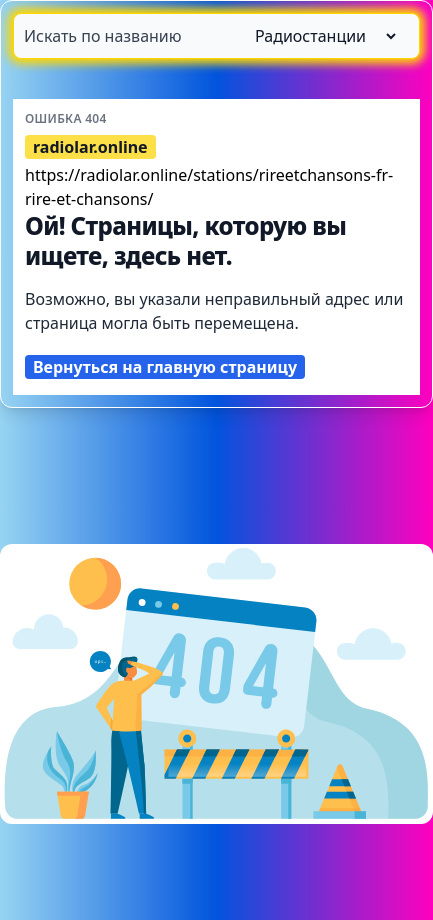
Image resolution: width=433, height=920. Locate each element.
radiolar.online (90, 147)
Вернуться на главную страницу (165, 367)
